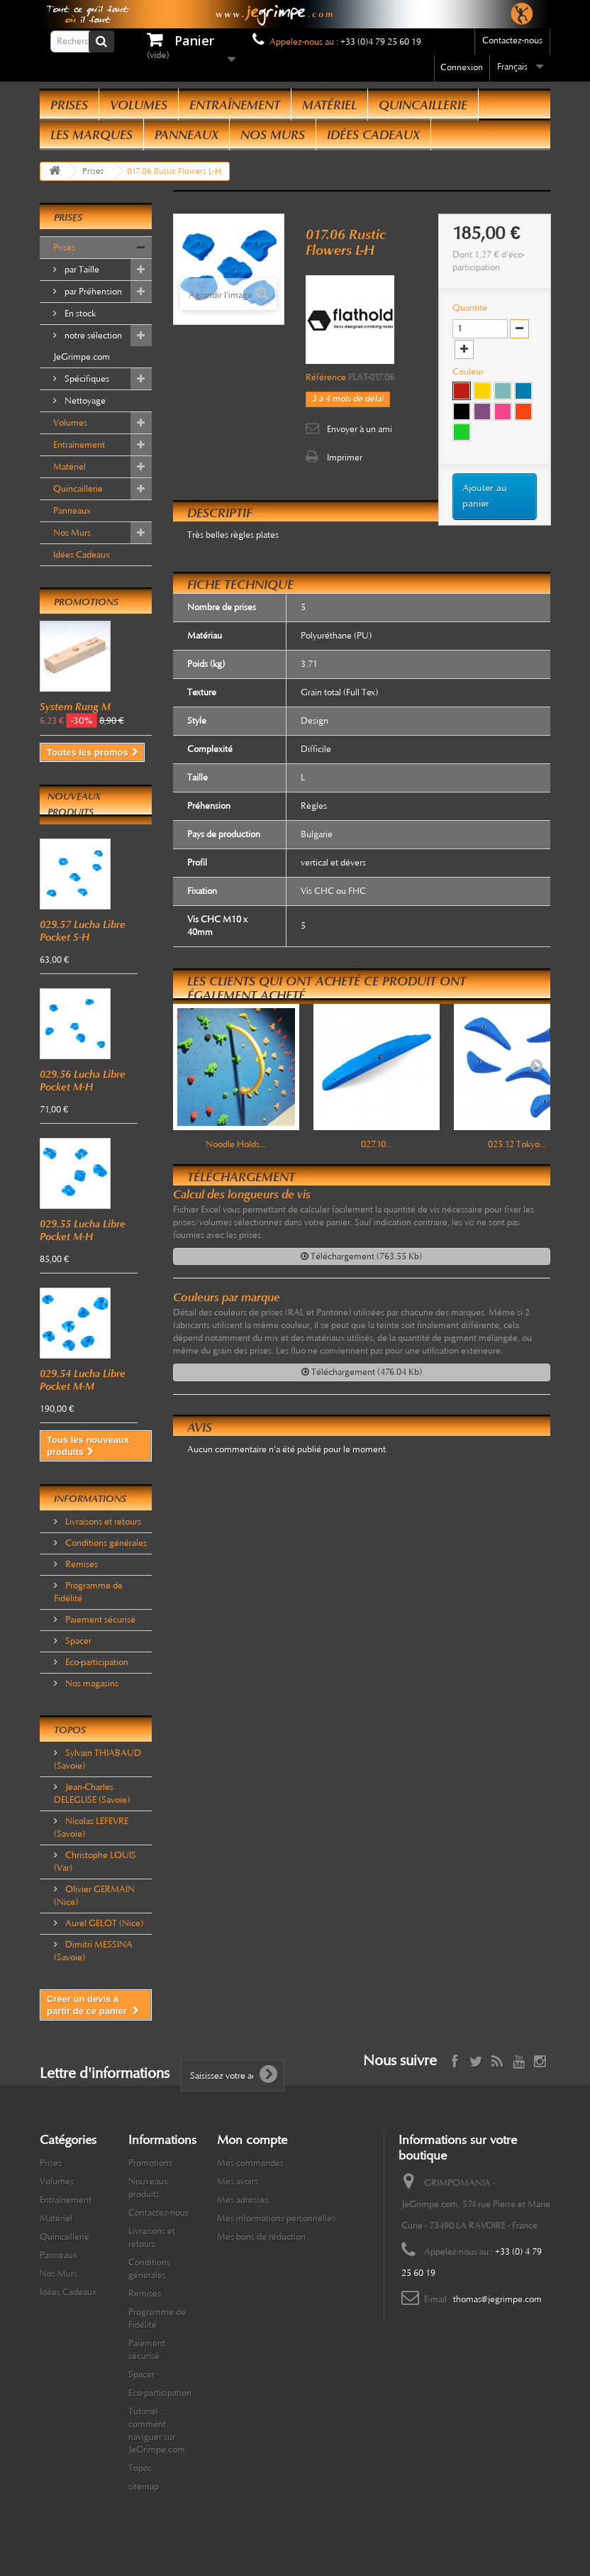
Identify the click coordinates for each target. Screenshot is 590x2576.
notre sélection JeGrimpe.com (87, 346)
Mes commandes (250, 2163)
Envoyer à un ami (359, 429)
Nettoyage (84, 401)
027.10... (376, 1144)
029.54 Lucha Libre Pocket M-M (83, 1380)
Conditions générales (105, 1543)
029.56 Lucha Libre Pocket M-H (83, 1080)
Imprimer (344, 457)
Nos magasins (90, 1683)
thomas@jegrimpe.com (497, 2299)
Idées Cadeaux (373, 135)
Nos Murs (272, 135)
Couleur (469, 371)
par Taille (80, 269)
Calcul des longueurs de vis (242, 1194)
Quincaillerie (423, 105)
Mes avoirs (237, 2181)
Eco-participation (95, 1662)
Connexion (461, 67)
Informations (90, 1499)
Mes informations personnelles (276, 2218)
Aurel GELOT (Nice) (103, 1923)
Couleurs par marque (226, 1297)
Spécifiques (85, 379)
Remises (80, 1564)
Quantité (469, 308)
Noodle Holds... (236, 1144)
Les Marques (91, 135)
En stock (79, 313)
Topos (70, 1730)
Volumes (138, 105)
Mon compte (252, 2139)
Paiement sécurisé (99, 1619)
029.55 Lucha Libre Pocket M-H (83, 1230)
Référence (326, 377)
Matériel (329, 105)
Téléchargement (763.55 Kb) (361, 1256)
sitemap (143, 2486)
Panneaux (186, 135)
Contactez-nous (512, 40)
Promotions (86, 602)
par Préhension (92, 291)
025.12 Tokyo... (517, 1144)
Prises (69, 105)
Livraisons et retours (102, 1521)
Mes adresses (243, 2200)
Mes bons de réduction (261, 2237)
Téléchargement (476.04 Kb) (361, 1372)
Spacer (77, 1641)
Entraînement (234, 105)
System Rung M (75, 706)
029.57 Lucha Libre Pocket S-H (83, 931)
